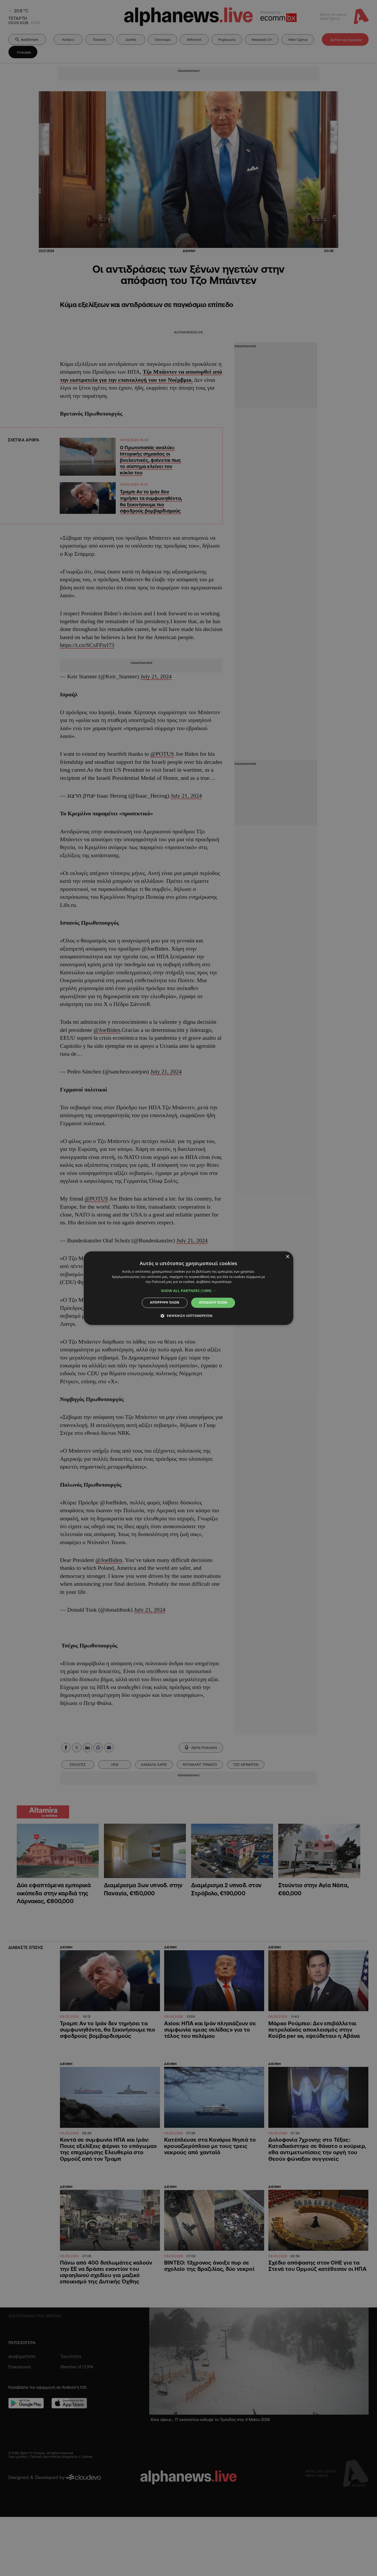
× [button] (287, 1257)
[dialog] (188, 1288)
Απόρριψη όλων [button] (164, 1302)
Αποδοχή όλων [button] (213, 1302)
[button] (188, 1291)
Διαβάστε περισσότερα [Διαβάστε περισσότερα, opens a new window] (213, 1282)
